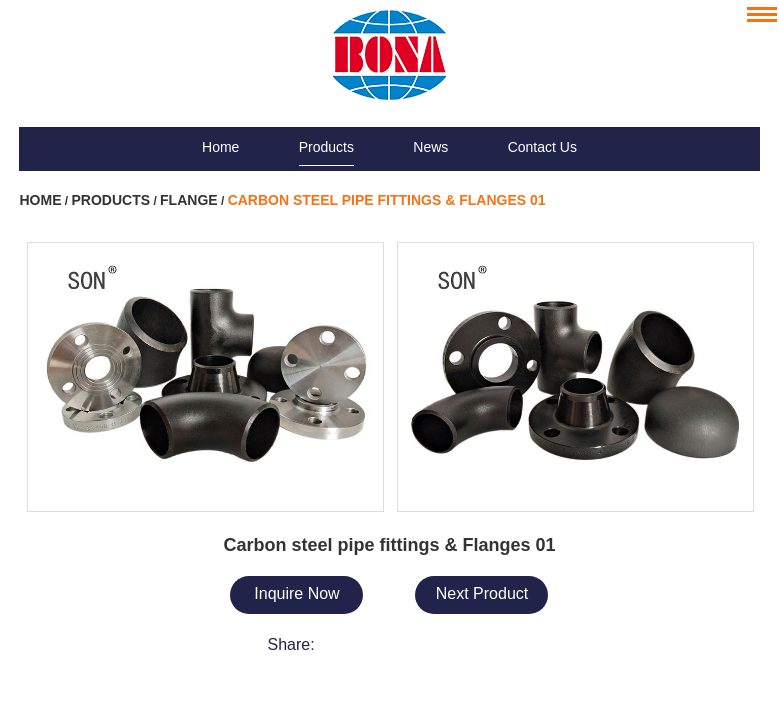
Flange (189, 200)
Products (326, 147)
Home (220, 147)
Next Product (482, 593)
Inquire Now (296, 593)
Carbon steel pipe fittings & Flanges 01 (387, 200)
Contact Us (542, 147)
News (430, 147)
